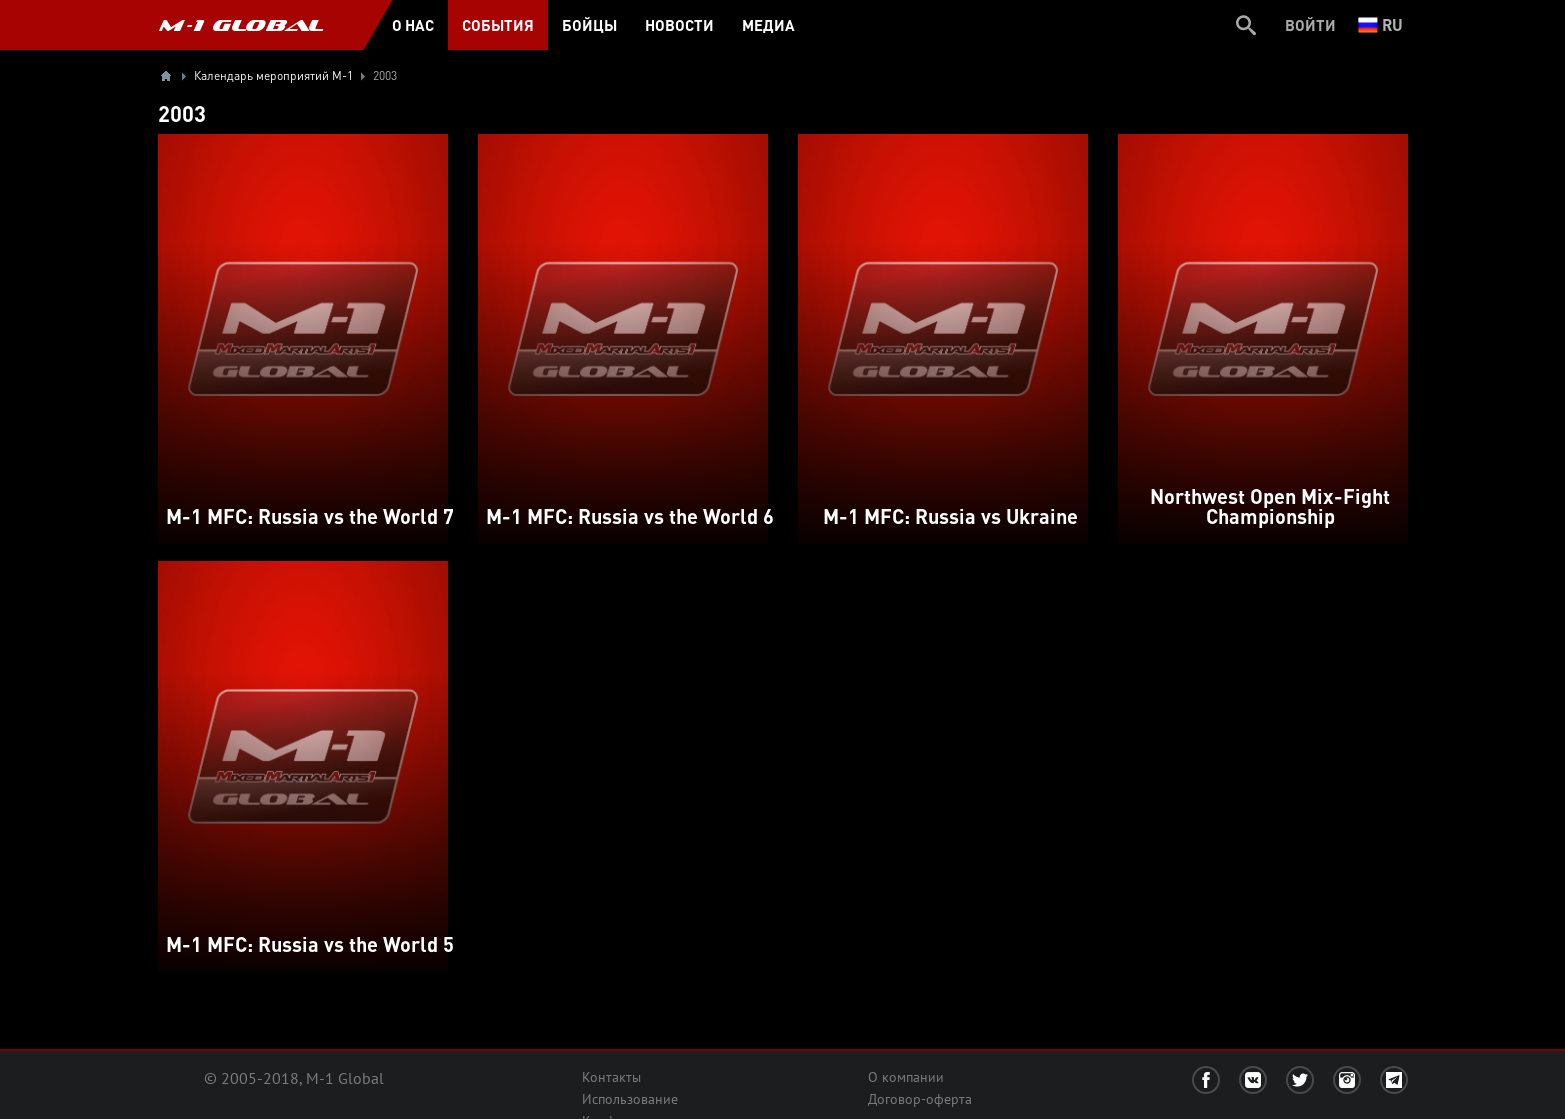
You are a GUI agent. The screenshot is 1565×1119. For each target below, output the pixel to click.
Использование (630, 1099)
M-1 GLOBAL (241, 25)
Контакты (611, 1077)
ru (1380, 24)
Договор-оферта (920, 1099)
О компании (906, 1077)
